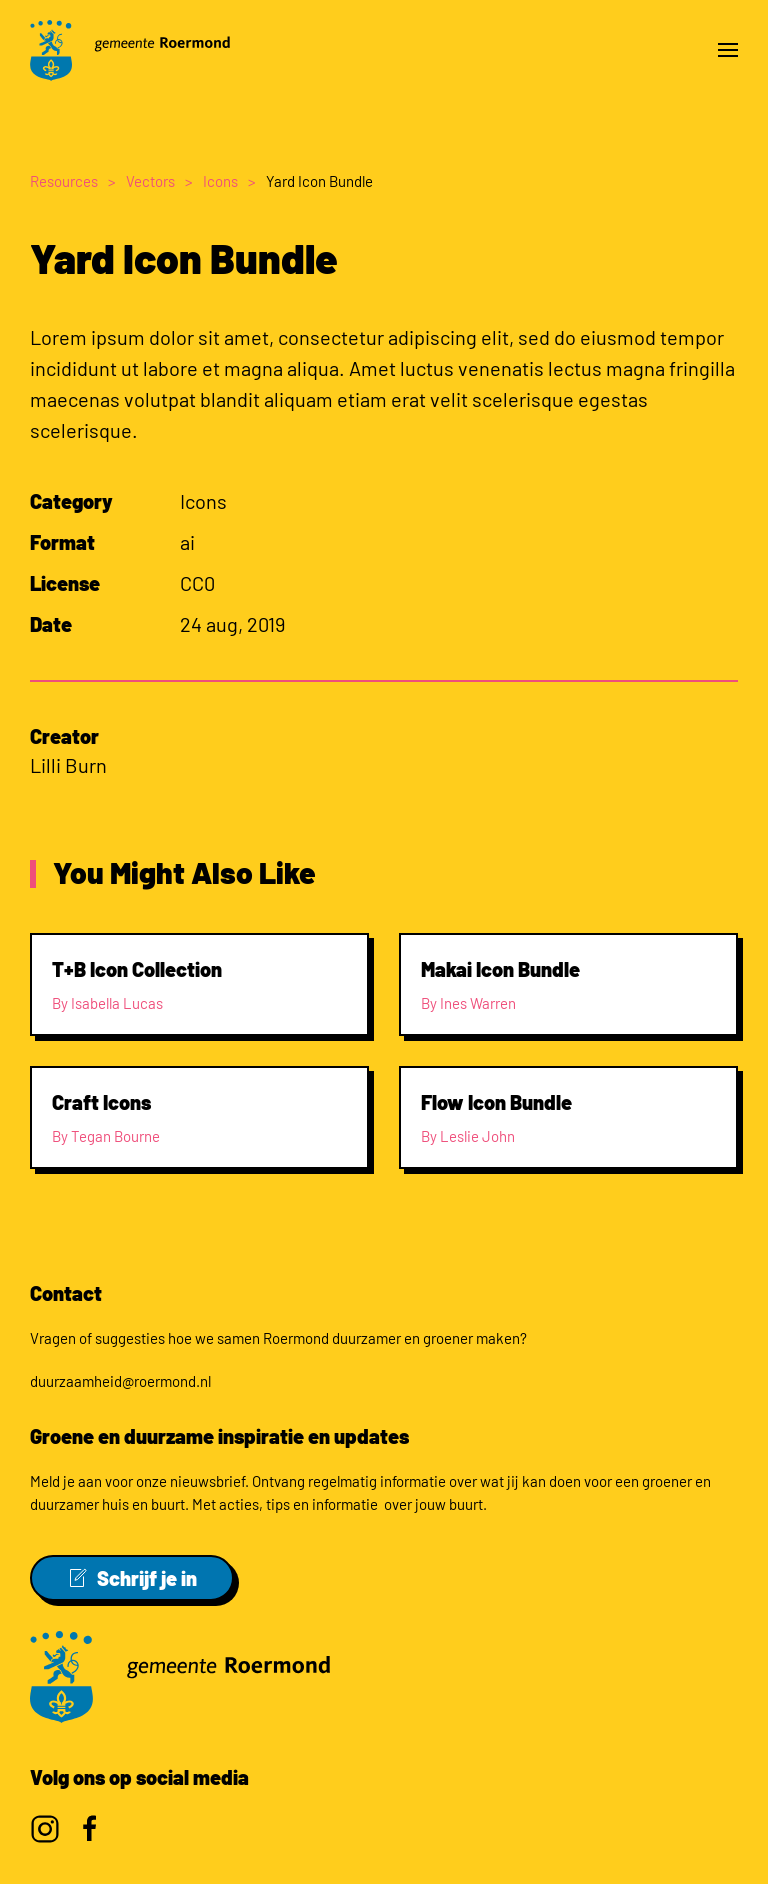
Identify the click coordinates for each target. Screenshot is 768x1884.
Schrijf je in (132, 1578)
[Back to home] (130, 50)
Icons (203, 501)
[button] (728, 50)
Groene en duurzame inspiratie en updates (219, 1436)
